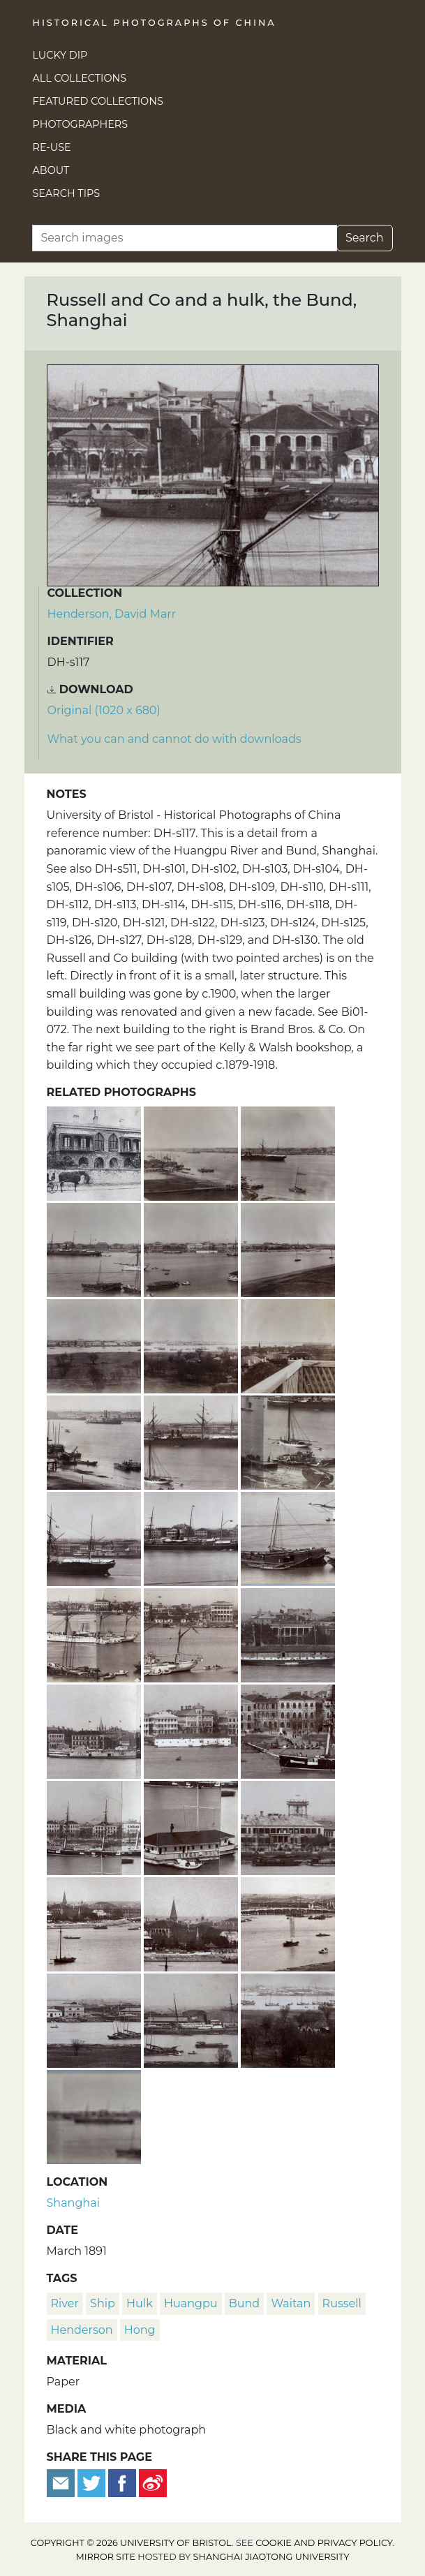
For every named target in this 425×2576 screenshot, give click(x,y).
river (65, 2303)
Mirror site (105, 2557)
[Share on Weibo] (153, 2482)
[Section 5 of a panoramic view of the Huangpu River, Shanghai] (288, 1247)
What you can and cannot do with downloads (174, 739)
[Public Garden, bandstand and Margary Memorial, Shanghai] (192, 1922)
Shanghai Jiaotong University (271, 2557)
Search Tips (66, 193)
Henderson (82, 2330)
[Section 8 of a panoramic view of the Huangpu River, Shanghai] (288, 1344)
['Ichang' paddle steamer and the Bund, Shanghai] (95, 1729)
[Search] (184, 238)
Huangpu (191, 2303)
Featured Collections (98, 101)
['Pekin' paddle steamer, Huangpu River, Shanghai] (95, 1537)
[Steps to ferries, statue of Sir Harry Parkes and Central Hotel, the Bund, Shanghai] (288, 1729)
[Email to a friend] (62, 2482)
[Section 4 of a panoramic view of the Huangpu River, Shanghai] (192, 1247)
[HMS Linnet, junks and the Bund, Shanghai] (95, 1633)
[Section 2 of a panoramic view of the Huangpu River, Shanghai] (288, 1151)
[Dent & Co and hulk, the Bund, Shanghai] (288, 1633)
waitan (291, 2303)
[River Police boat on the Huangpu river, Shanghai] (192, 1826)
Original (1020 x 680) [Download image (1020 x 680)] (104, 710)
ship (102, 2303)
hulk (139, 2303)
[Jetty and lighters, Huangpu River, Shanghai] (288, 1440)
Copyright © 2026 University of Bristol (131, 2543)
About (51, 170)
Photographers (80, 124)
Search (364, 237)
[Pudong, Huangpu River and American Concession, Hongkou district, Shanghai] (288, 2018)
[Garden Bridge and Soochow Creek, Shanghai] (288, 1922)
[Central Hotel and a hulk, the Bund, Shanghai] (192, 1729)
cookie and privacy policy (323, 2543)
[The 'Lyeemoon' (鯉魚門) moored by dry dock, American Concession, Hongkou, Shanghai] (192, 2018)
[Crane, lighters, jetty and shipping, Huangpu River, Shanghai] (95, 1440)
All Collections (80, 78)
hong (140, 2330)
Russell (341, 2303)
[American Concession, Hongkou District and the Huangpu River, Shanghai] (95, 2018)
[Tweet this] (92, 2482)
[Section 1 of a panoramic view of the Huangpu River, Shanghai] (192, 1151)
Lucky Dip (60, 55)
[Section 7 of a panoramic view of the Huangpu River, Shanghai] (192, 1344)
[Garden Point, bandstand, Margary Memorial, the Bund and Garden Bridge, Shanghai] (95, 1922)
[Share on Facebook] (122, 2482)
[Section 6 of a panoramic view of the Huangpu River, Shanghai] (95, 1344)
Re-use (52, 147)
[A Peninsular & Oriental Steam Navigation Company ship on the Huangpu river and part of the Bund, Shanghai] (192, 1537)
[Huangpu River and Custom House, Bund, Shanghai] (192, 1633)
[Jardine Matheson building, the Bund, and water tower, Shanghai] (288, 1826)
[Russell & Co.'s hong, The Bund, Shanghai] (95, 1151)
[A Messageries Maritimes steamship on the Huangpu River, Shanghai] (192, 1440)
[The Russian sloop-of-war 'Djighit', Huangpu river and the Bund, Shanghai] (95, 1826)
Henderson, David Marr (112, 614)
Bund (244, 2303)
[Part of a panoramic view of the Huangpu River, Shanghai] (94, 2115)
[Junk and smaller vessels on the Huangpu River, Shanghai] (288, 1537)
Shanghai (73, 2202)
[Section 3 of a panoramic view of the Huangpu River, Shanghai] (95, 1247)
